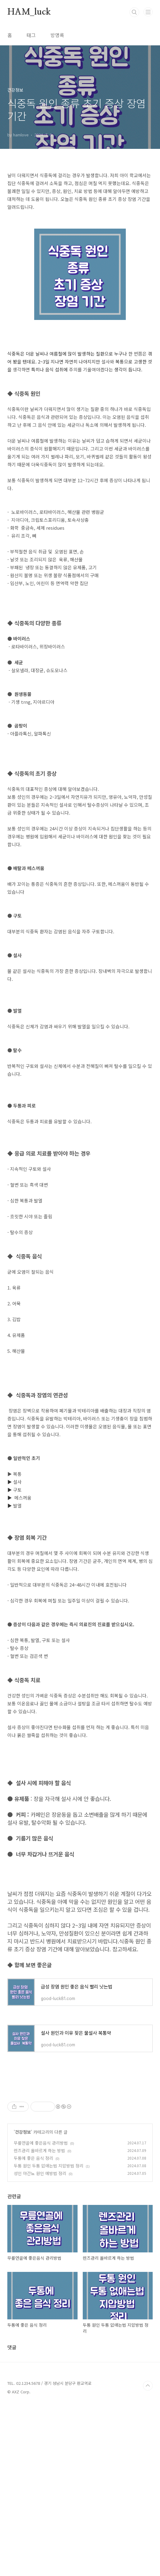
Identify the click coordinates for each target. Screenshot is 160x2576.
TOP (148, 2556)
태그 (31, 35)
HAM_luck (28, 12)
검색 (134, 12)
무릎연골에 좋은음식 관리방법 (41, 2313)
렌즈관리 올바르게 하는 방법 (39, 2321)
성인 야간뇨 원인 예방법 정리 (40, 2344)
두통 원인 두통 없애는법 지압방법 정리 (48, 2336)
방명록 (57, 35)
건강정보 (23, 2302)
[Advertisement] (80, 1419)
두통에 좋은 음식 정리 (33, 2328)
